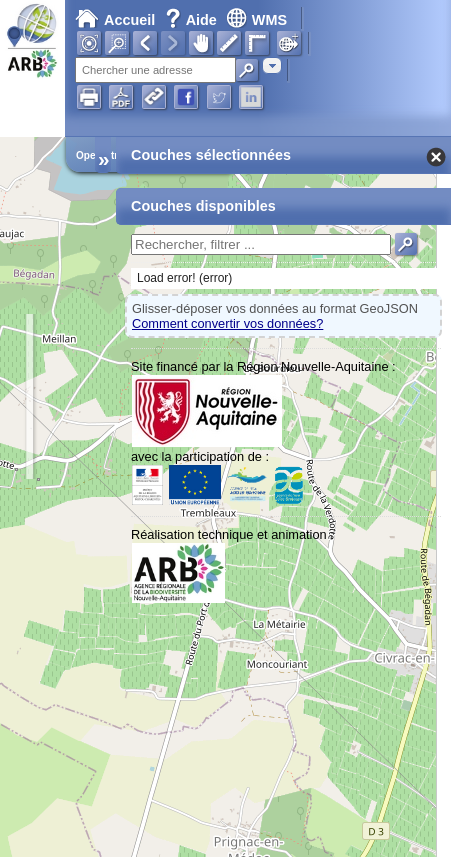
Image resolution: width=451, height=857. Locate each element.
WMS (256, 20)
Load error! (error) (184, 278)
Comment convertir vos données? (227, 323)
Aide (193, 20)
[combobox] (272, 65)
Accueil (115, 20)
